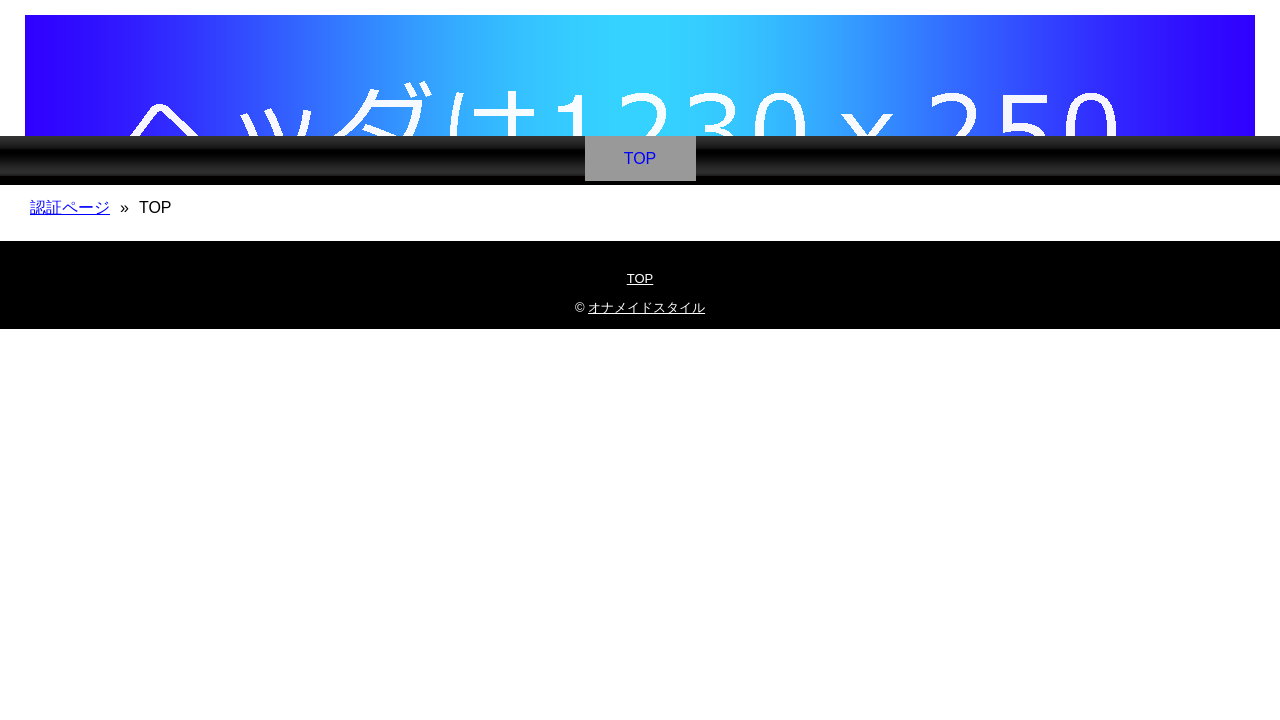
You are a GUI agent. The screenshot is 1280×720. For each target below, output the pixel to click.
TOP (640, 158)
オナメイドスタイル (646, 307)
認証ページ (70, 207)
